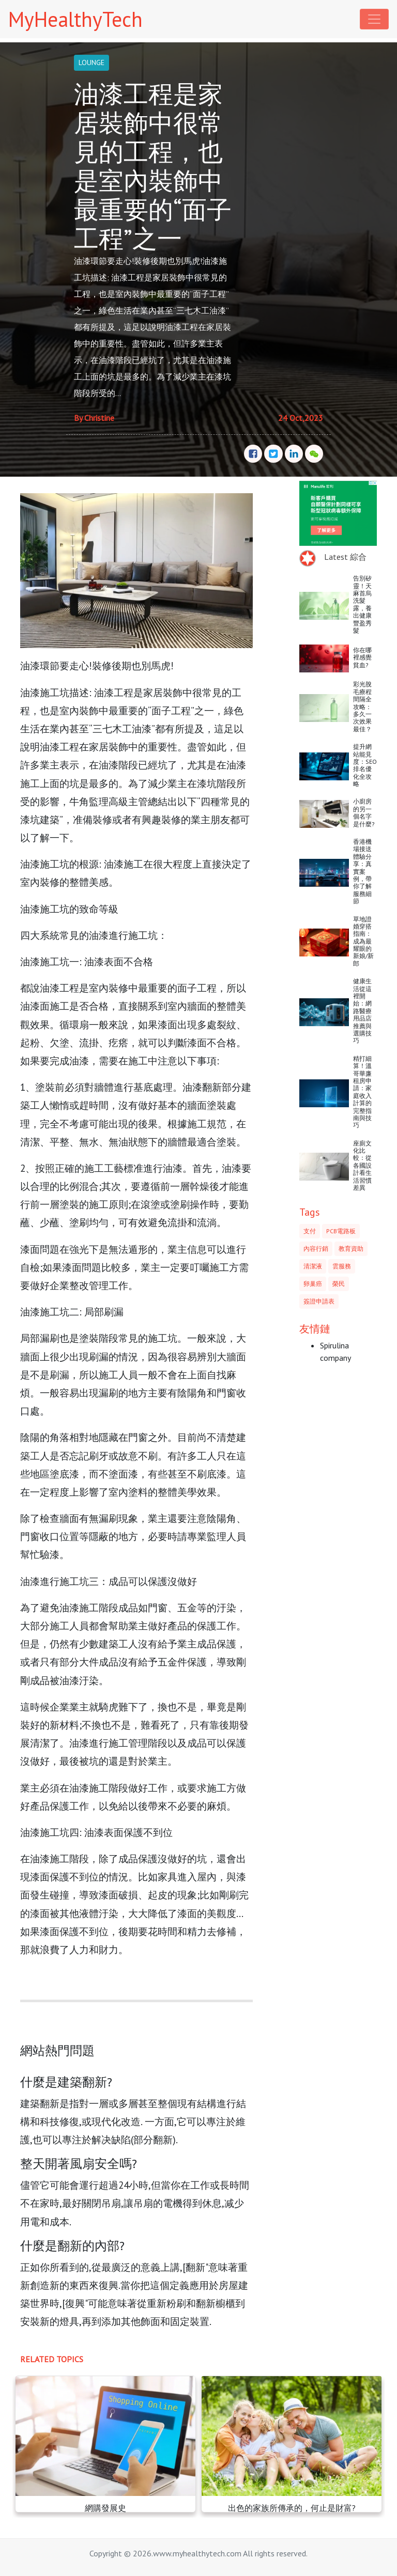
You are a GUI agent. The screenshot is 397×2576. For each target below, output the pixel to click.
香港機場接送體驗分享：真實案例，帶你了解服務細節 (362, 871)
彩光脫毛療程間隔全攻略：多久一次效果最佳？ (362, 706)
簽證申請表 (318, 1301)
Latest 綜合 (345, 557)
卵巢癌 (312, 1283)
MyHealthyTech (75, 19)
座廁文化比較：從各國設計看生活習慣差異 (362, 1165)
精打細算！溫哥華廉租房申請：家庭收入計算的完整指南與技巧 (362, 1092)
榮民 (338, 1283)
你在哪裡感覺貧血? (362, 657)
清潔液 (312, 1266)
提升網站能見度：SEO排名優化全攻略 (365, 765)
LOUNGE (91, 62)
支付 (309, 1231)
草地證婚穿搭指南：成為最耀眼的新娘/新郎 (363, 941)
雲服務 (341, 1266)
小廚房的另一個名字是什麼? (364, 812)
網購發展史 (105, 2508)
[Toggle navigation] (374, 19)
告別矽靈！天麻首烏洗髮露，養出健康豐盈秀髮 (362, 604)
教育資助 (351, 1248)
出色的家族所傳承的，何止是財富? (292, 2508)
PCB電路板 (341, 1231)
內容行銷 (315, 1248)
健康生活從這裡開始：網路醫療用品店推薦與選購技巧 (362, 1010)
